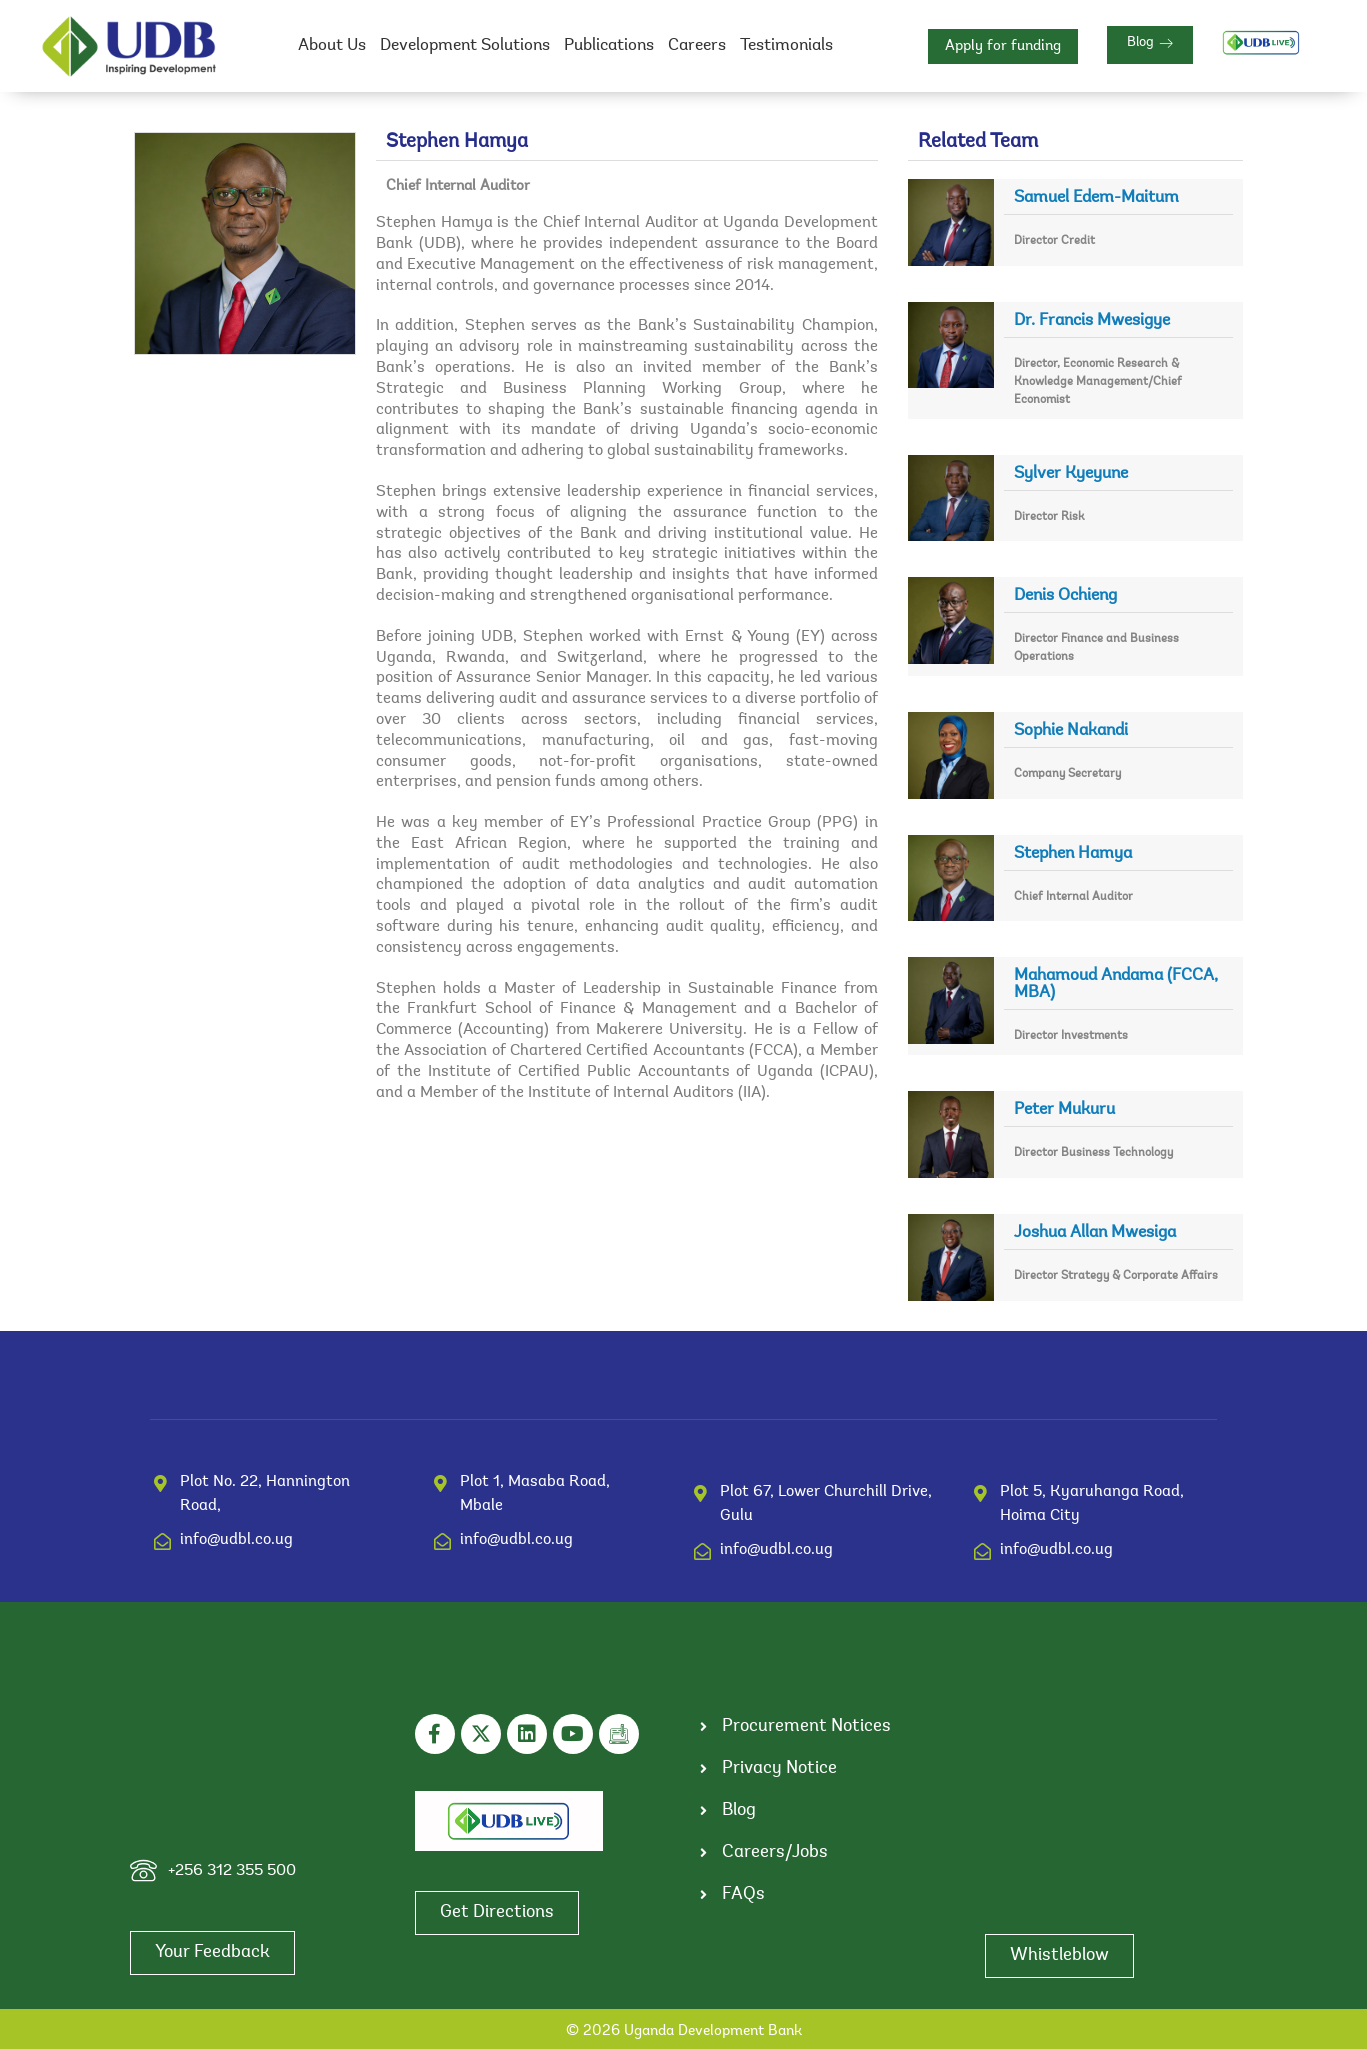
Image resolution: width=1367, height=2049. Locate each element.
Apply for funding (1003, 46)
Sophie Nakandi (1071, 730)
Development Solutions (465, 45)
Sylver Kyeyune (1071, 473)
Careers (697, 45)
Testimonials (786, 45)
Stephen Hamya (1073, 853)
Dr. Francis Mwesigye (1092, 320)
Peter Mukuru (1064, 1109)
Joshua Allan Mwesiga (1095, 1232)
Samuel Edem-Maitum (1096, 197)
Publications (609, 45)
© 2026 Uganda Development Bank (684, 2031)
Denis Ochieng (1065, 595)
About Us (332, 45)
